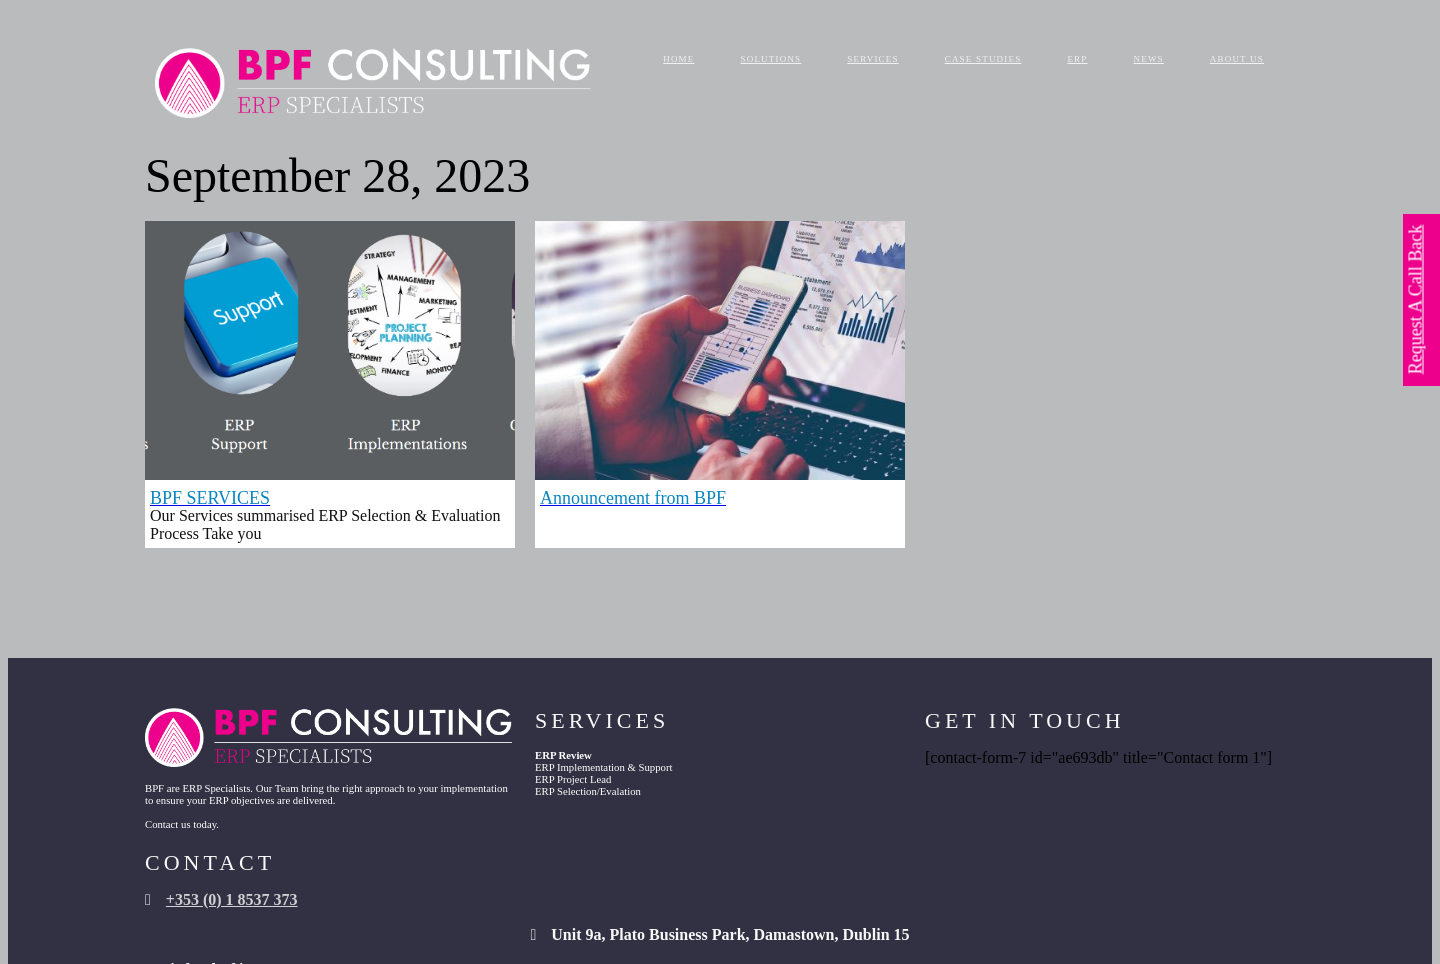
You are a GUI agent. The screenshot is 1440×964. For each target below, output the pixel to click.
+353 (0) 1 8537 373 (1109, 757)
